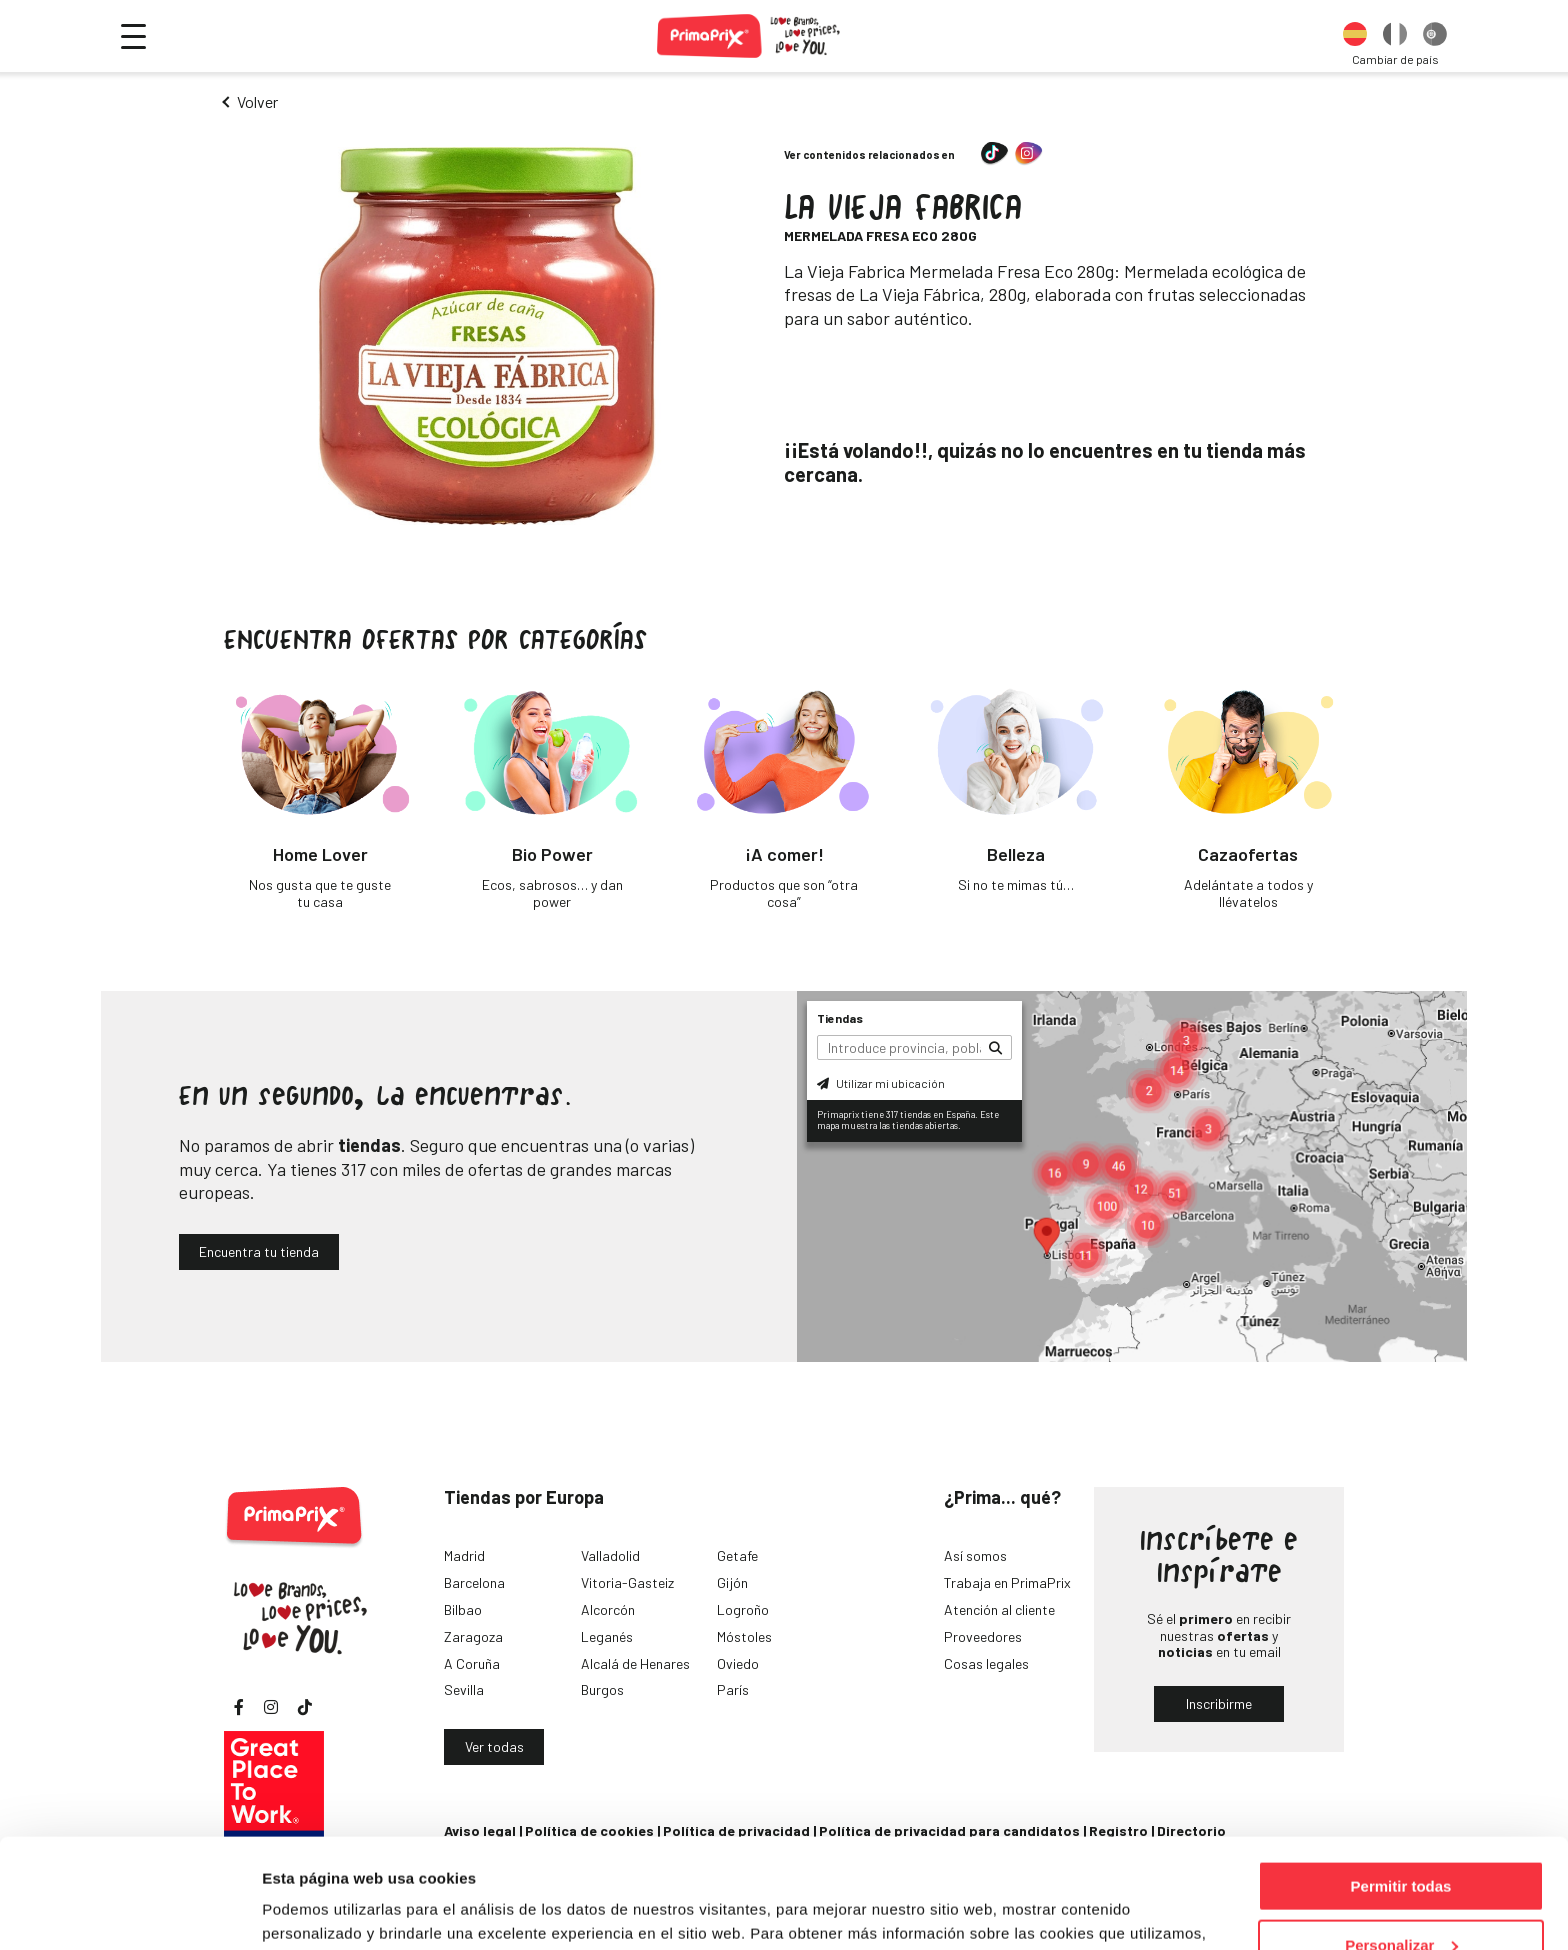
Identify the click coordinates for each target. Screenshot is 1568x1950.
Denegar (1401, 1900)
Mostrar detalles (320, 1909)
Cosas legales (986, 1663)
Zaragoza (473, 1636)
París (733, 1689)
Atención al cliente (999, 1609)
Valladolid (610, 1555)
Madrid (464, 1555)
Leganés (607, 1636)
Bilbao (463, 1609)
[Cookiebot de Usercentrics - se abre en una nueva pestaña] (129, 1911)
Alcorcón (608, 1609)
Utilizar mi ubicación (881, 1083)
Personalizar (1401, 1842)
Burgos (602, 1689)
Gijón (732, 1582)
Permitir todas (1401, 1783)
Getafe (737, 1555)
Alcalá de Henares (635, 1663)
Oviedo (738, 1663)
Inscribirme (1219, 1703)
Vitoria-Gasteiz (627, 1582)
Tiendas (840, 1018)
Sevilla (464, 1689)
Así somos (975, 1555)
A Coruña (472, 1663)
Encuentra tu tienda (259, 1251)
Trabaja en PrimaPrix (1007, 1582)
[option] (1355, 36)
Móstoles (744, 1636)
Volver (257, 101)
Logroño (743, 1609)
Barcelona (474, 1582)
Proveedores (983, 1636)
